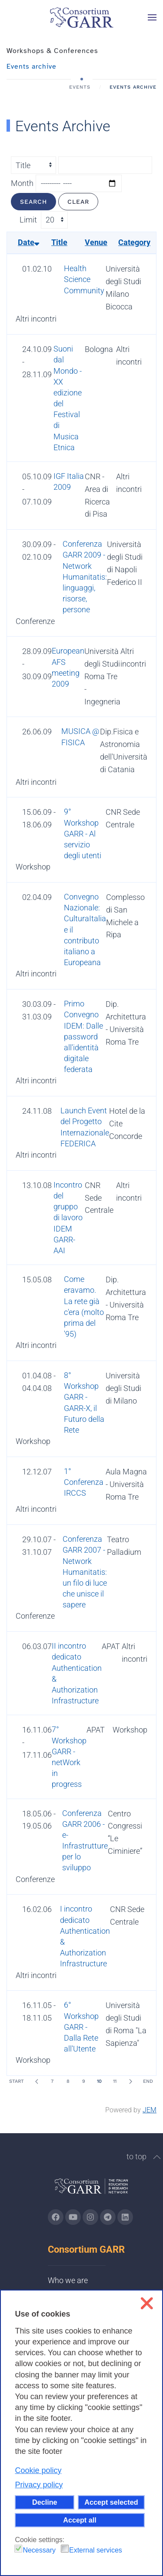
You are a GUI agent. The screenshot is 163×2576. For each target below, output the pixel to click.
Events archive (32, 66)
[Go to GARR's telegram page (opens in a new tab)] (108, 2217)
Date (28, 242)
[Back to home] (81, 17)
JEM (149, 2110)
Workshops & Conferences (52, 50)
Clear (78, 201)
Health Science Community (84, 279)
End (148, 2081)
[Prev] (36, 2081)
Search (33, 201)
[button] (152, 17)
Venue (96, 242)
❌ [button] (146, 2303)
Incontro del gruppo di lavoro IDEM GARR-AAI (68, 1217)
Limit (28, 219)
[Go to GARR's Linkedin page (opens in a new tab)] (125, 2217)
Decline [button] (44, 2502)
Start (16, 2081)
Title (59, 242)
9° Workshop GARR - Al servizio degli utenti (82, 833)
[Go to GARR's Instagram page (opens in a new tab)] (55, 2217)
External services (95, 2550)
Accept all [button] (79, 2520)
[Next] (130, 2081)
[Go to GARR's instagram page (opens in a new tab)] (90, 2217)
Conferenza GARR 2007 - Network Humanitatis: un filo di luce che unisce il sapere (85, 1571)
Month (22, 183)
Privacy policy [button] (39, 2484)
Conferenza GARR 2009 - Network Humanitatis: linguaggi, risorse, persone (85, 576)
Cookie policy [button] (38, 2470)
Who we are (68, 2280)
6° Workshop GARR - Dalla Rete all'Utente (81, 2026)
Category (134, 242)
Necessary (39, 2550)
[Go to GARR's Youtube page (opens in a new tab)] (73, 2217)
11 (114, 2081)
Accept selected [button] (111, 2502)
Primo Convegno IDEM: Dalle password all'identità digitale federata (83, 1036)
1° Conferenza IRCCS (83, 1482)
